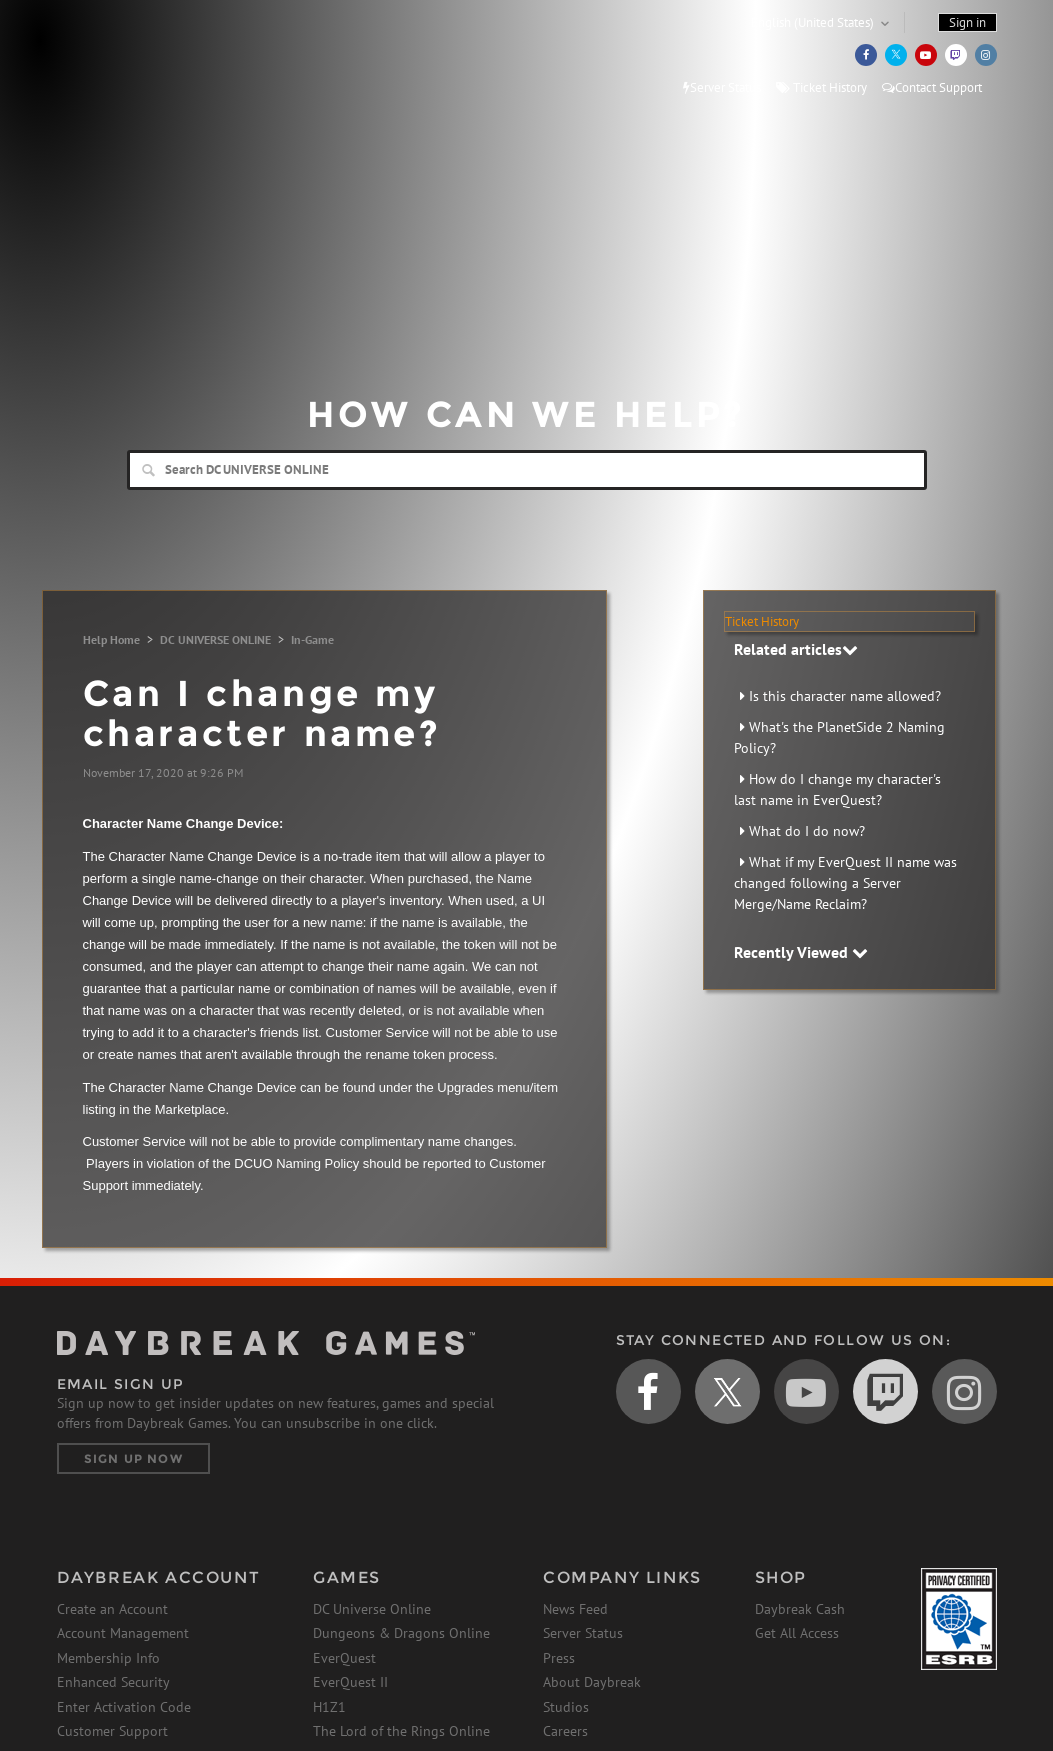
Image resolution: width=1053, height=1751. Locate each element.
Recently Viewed (801, 952)
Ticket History (821, 87)
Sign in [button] (967, 22)
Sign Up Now (133, 1458)
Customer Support (112, 1731)
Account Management (123, 1633)
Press (559, 1658)
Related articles (796, 649)
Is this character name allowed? (845, 696)
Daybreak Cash (800, 1609)
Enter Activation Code (124, 1707)
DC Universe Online (372, 1609)
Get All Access (797, 1633)
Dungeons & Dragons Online (401, 1633)
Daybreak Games (147, 57)
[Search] (527, 470)
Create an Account (112, 1609)
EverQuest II (350, 1682)
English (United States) (812, 22)
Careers (565, 1731)
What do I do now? (807, 831)
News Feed (575, 1609)
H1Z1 (329, 1707)
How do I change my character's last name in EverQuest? (837, 789)
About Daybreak (592, 1682)
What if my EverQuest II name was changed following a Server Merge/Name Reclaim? (845, 883)
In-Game (312, 639)
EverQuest (344, 1658)
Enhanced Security (113, 1682)
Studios (566, 1707)
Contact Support (932, 87)
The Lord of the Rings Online (401, 1731)
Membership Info (108, 1658)
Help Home (111, 639)
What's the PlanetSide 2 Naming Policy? (839, 737)
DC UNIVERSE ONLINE (215, 639)
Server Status (722, 87)
